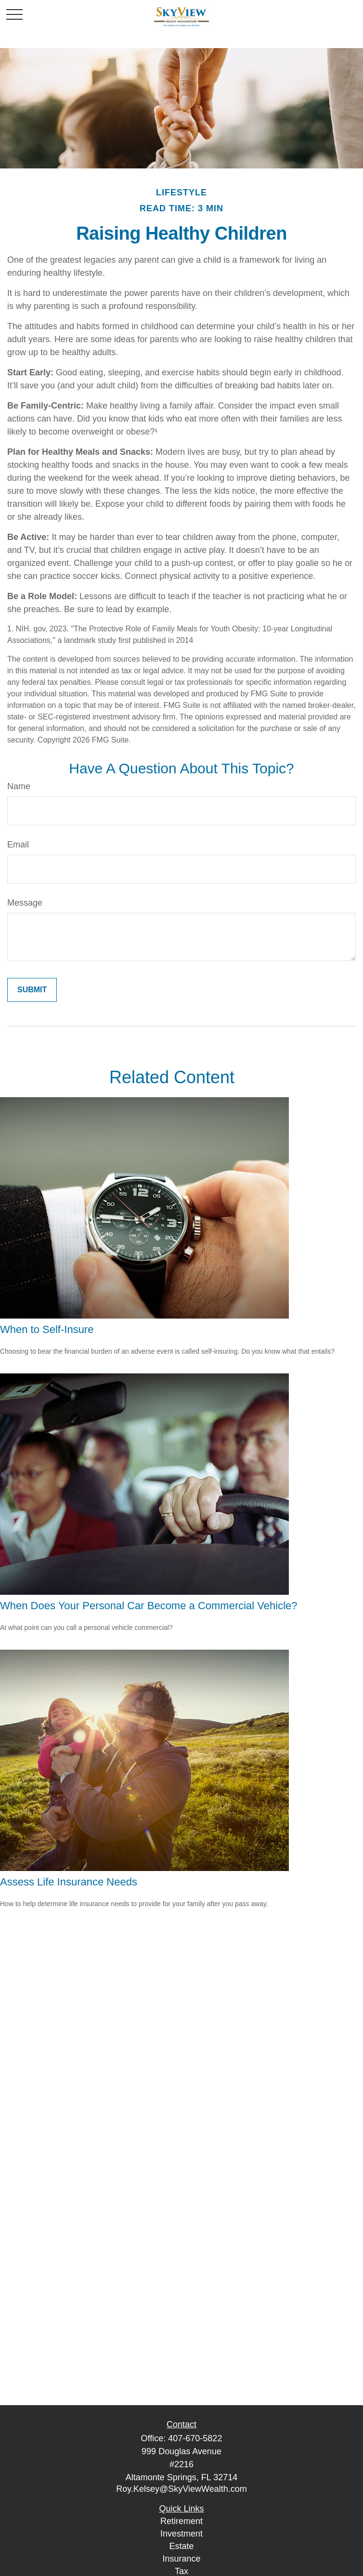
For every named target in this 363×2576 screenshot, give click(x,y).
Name (18, 786)
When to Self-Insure (46, 1329)
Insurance (181, 2558)
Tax (181, 2571)
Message (24, 903)
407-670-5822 (195, 2438)
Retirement (181, 2521)
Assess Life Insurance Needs (68, 1882)
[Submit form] (32, 990)
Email (18, 844)
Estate (181, 2546)
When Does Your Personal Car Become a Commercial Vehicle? (149, 1606)
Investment (181, 2533)
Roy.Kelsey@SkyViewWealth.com (181, 2489)
